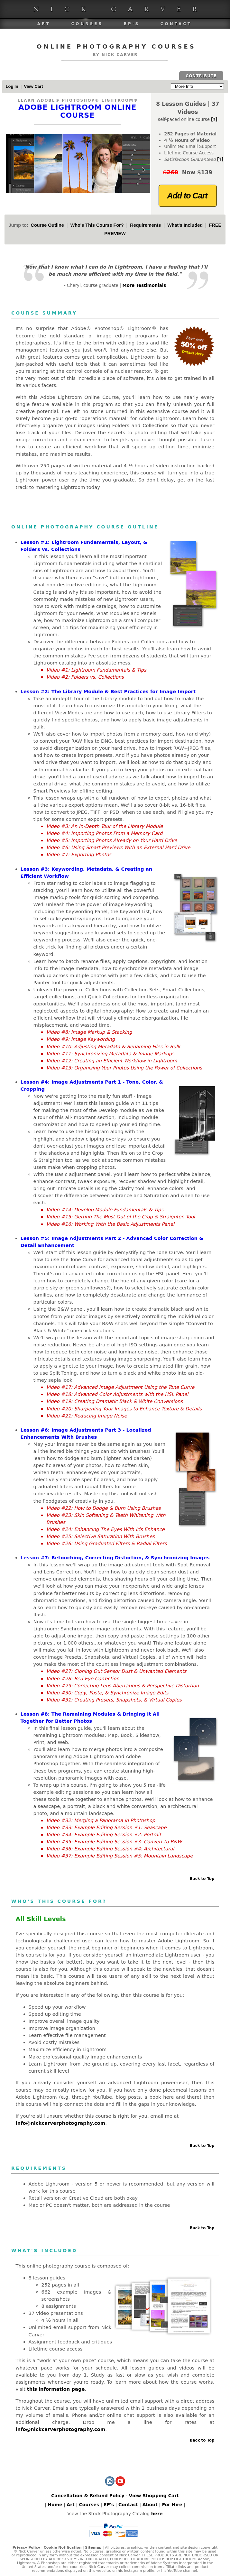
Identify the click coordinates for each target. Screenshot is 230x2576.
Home (55, 2504)
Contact (176, 24)
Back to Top (202, 1878)
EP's (132, 24)
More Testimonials (144, 285)
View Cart (33, 86)
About (150, 2504)
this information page (56, 2389)
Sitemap (93, 2547)
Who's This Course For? (97, 225)
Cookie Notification (63, 2547)
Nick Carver (120, 9)
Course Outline (47, 225)
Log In (12, 86)
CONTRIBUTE (201, 76)
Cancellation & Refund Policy (87, 2495)
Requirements (145, 225)
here (157, 2513)
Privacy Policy (26, 2547)
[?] (214, 119)
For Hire (172, 2504)
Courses (87, 24)
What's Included (185, 225)
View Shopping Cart (154, 2495)
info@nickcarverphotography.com (61, 2123)
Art (44, 24)
